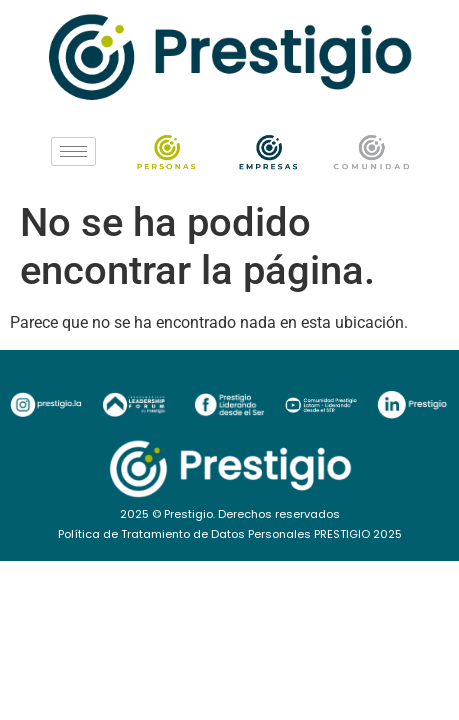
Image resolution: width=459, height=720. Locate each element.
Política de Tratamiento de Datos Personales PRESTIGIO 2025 (230, 534)
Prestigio (188, 514)
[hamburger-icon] (73, 151)
